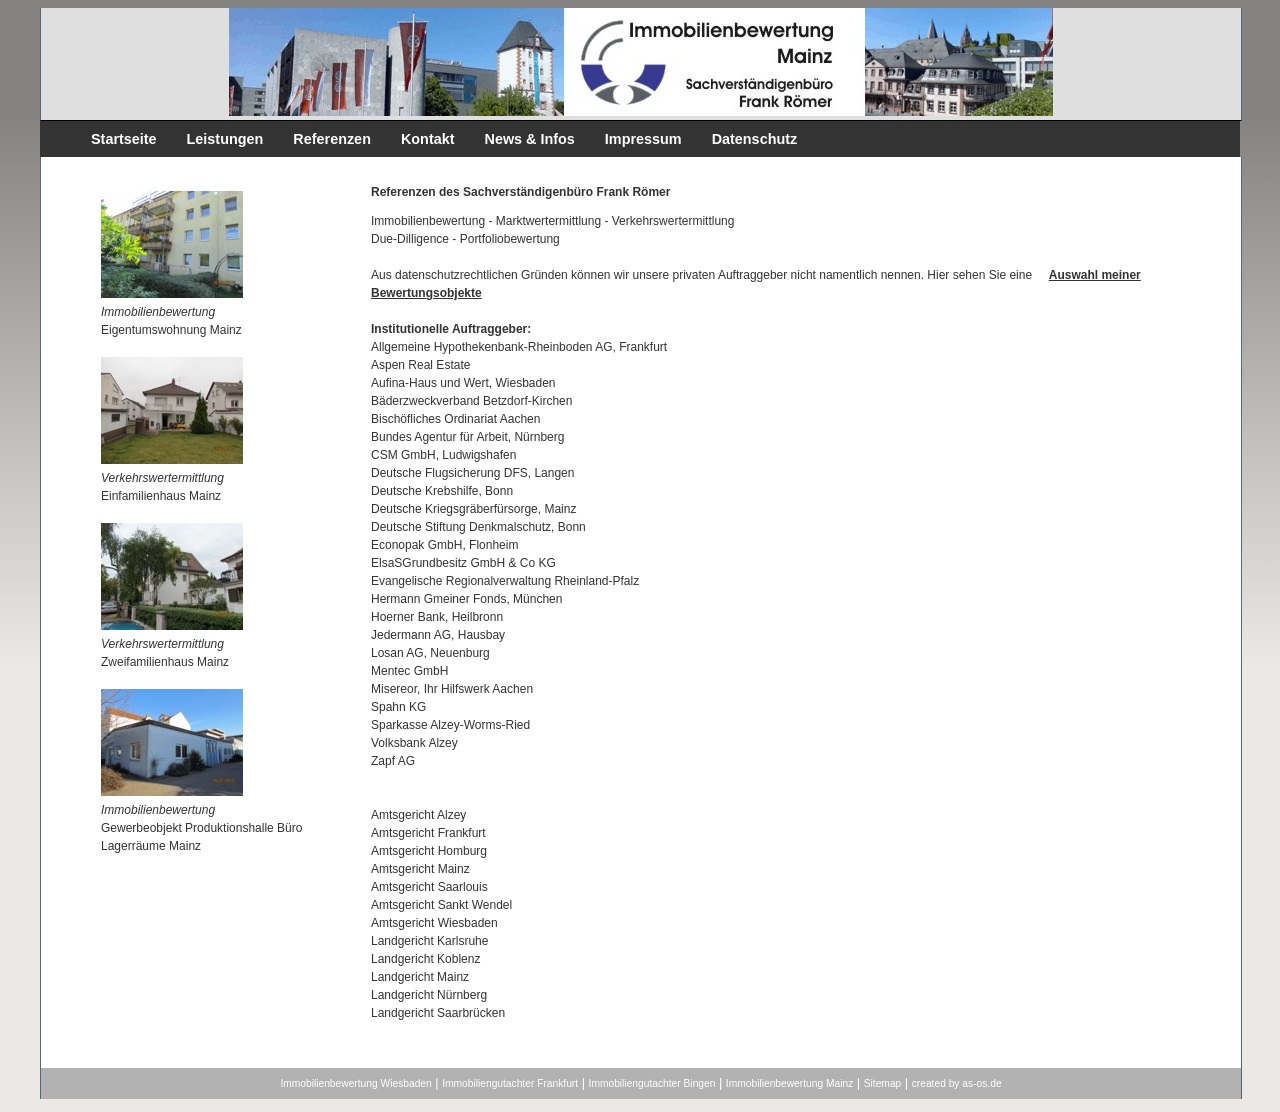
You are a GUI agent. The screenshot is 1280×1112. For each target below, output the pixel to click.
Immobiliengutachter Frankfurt (510, 1083)
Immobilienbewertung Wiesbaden (355, 1083)
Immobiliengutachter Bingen (652, 1083)
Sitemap (883, 1083)
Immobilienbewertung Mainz (789, 1083)
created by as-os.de (957, 1083)
